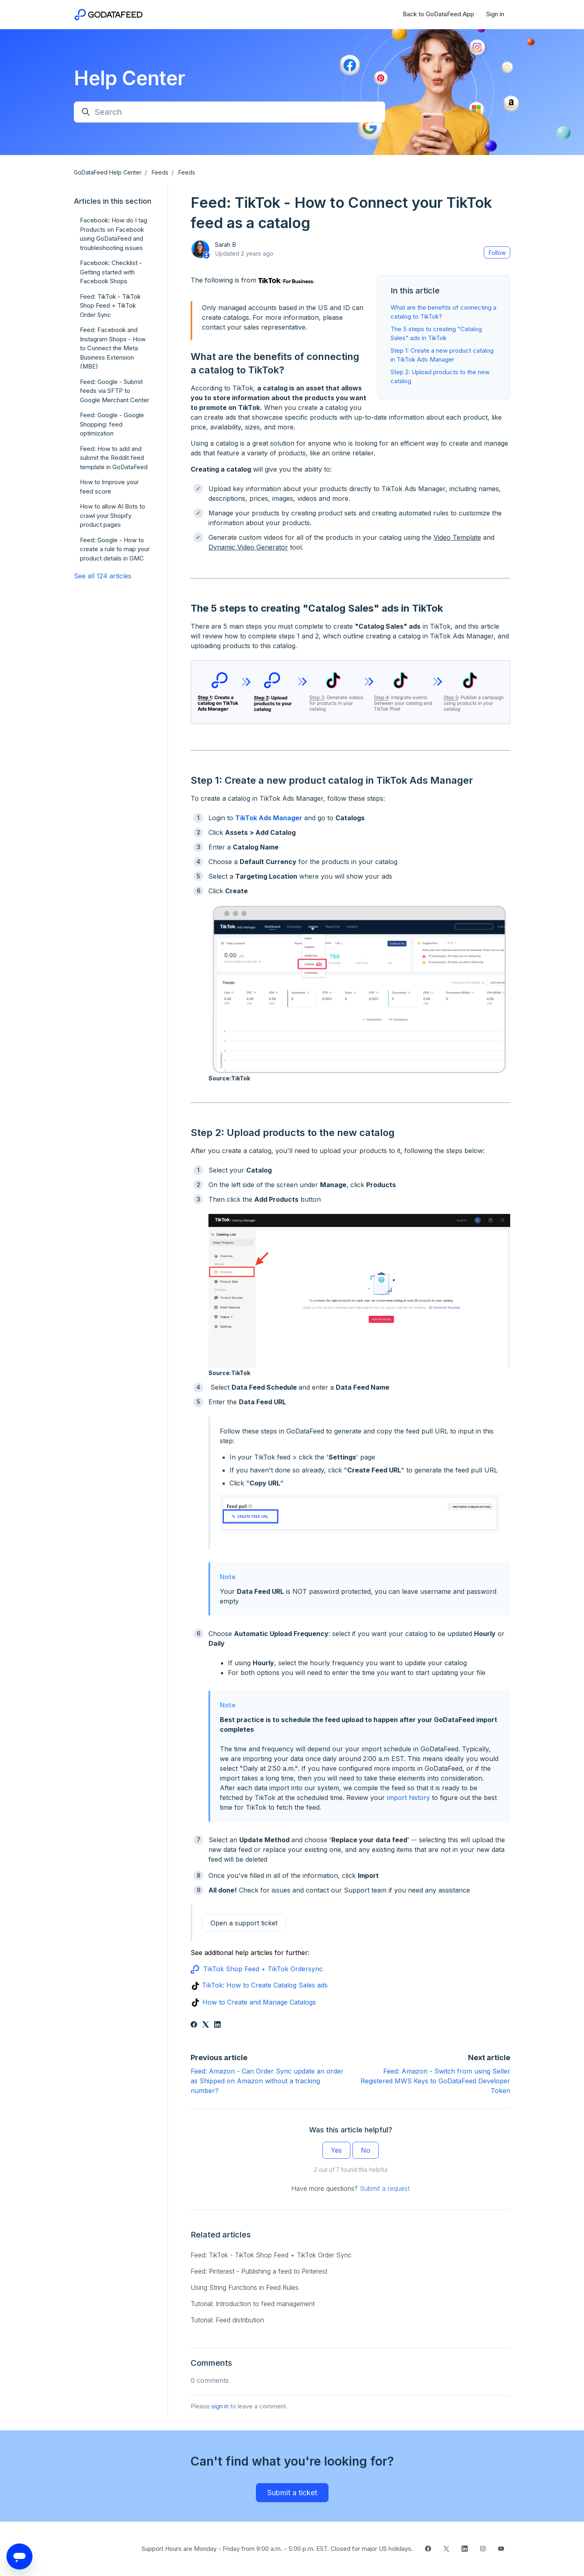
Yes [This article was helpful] (336, 2150)
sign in (220, 2406)
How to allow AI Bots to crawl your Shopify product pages (112, 515)
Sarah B (225, 244)
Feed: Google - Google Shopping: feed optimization (112, 424)
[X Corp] (205, 2025)
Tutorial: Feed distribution (227, 2320)
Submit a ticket (292, 2492)
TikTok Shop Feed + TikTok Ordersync (263, 1969)
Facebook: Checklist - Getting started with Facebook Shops (111, 272)
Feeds (160, 172)
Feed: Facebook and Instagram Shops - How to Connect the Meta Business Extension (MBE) (113, 348)
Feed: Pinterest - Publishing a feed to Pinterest (259, 2271)
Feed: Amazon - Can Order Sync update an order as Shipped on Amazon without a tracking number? (267, 2081)
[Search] (229, 112)
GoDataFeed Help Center (108, 172)
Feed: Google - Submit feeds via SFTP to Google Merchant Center (114, 391)
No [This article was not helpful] (365, 2150)
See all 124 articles (102, 576)
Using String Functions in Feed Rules (244, 2287)
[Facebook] (194, 2025)
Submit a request (385, 2188)
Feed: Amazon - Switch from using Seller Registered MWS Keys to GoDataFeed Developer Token (435, 2081)
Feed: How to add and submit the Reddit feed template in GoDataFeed (114, 458)
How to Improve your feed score (109, 486)
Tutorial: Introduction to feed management (253, 2304)
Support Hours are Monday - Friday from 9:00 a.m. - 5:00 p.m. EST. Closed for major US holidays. (277, 2548)
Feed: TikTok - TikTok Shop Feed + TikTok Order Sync (271, 2255)
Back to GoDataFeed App (438, 14)
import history (408, 1797)
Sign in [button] (495, 14)
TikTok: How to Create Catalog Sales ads (265, 1985)
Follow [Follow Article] (497, 252)
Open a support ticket (243, 1923)
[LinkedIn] (217, 2025)
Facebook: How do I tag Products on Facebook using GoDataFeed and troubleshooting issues (113, 234)
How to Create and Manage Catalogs (259, 2002)
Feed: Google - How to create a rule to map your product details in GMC (115, 549)
